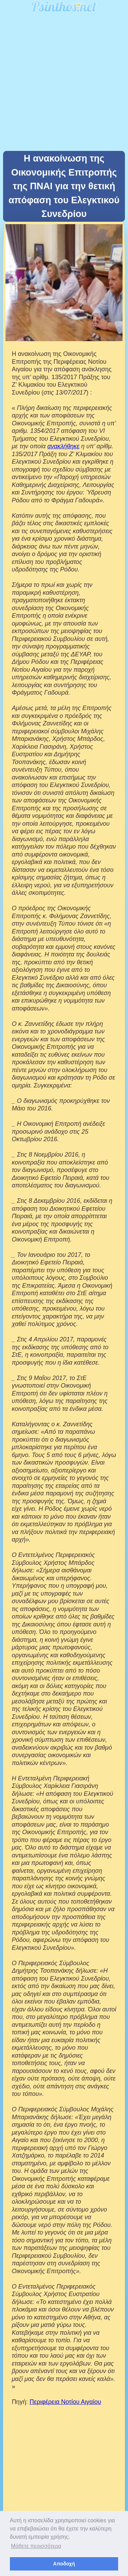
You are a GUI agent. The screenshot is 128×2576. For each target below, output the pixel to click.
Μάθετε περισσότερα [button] (36, 2546)
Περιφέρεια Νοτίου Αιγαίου (65, 2401)
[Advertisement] (64, 83)
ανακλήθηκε (63, 446)
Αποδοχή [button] (64, 2563)
